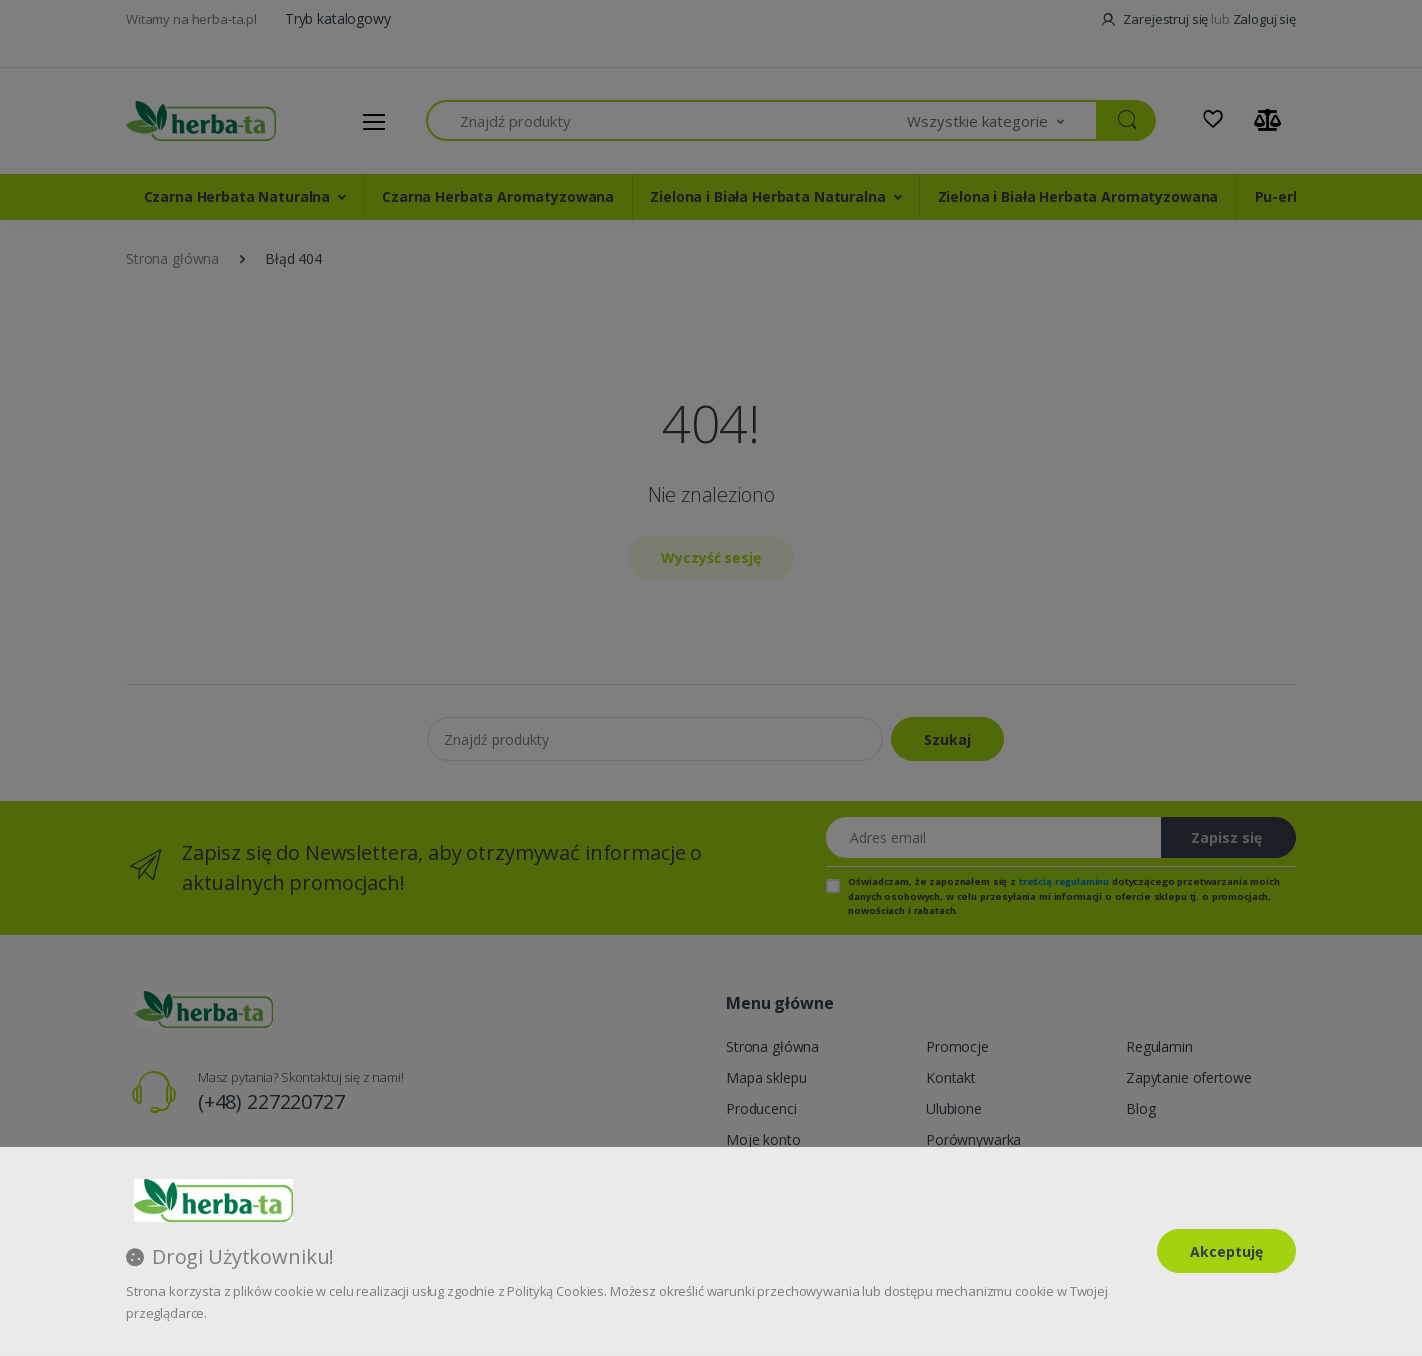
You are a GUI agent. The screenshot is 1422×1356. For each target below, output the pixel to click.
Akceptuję (1226, 1251)
